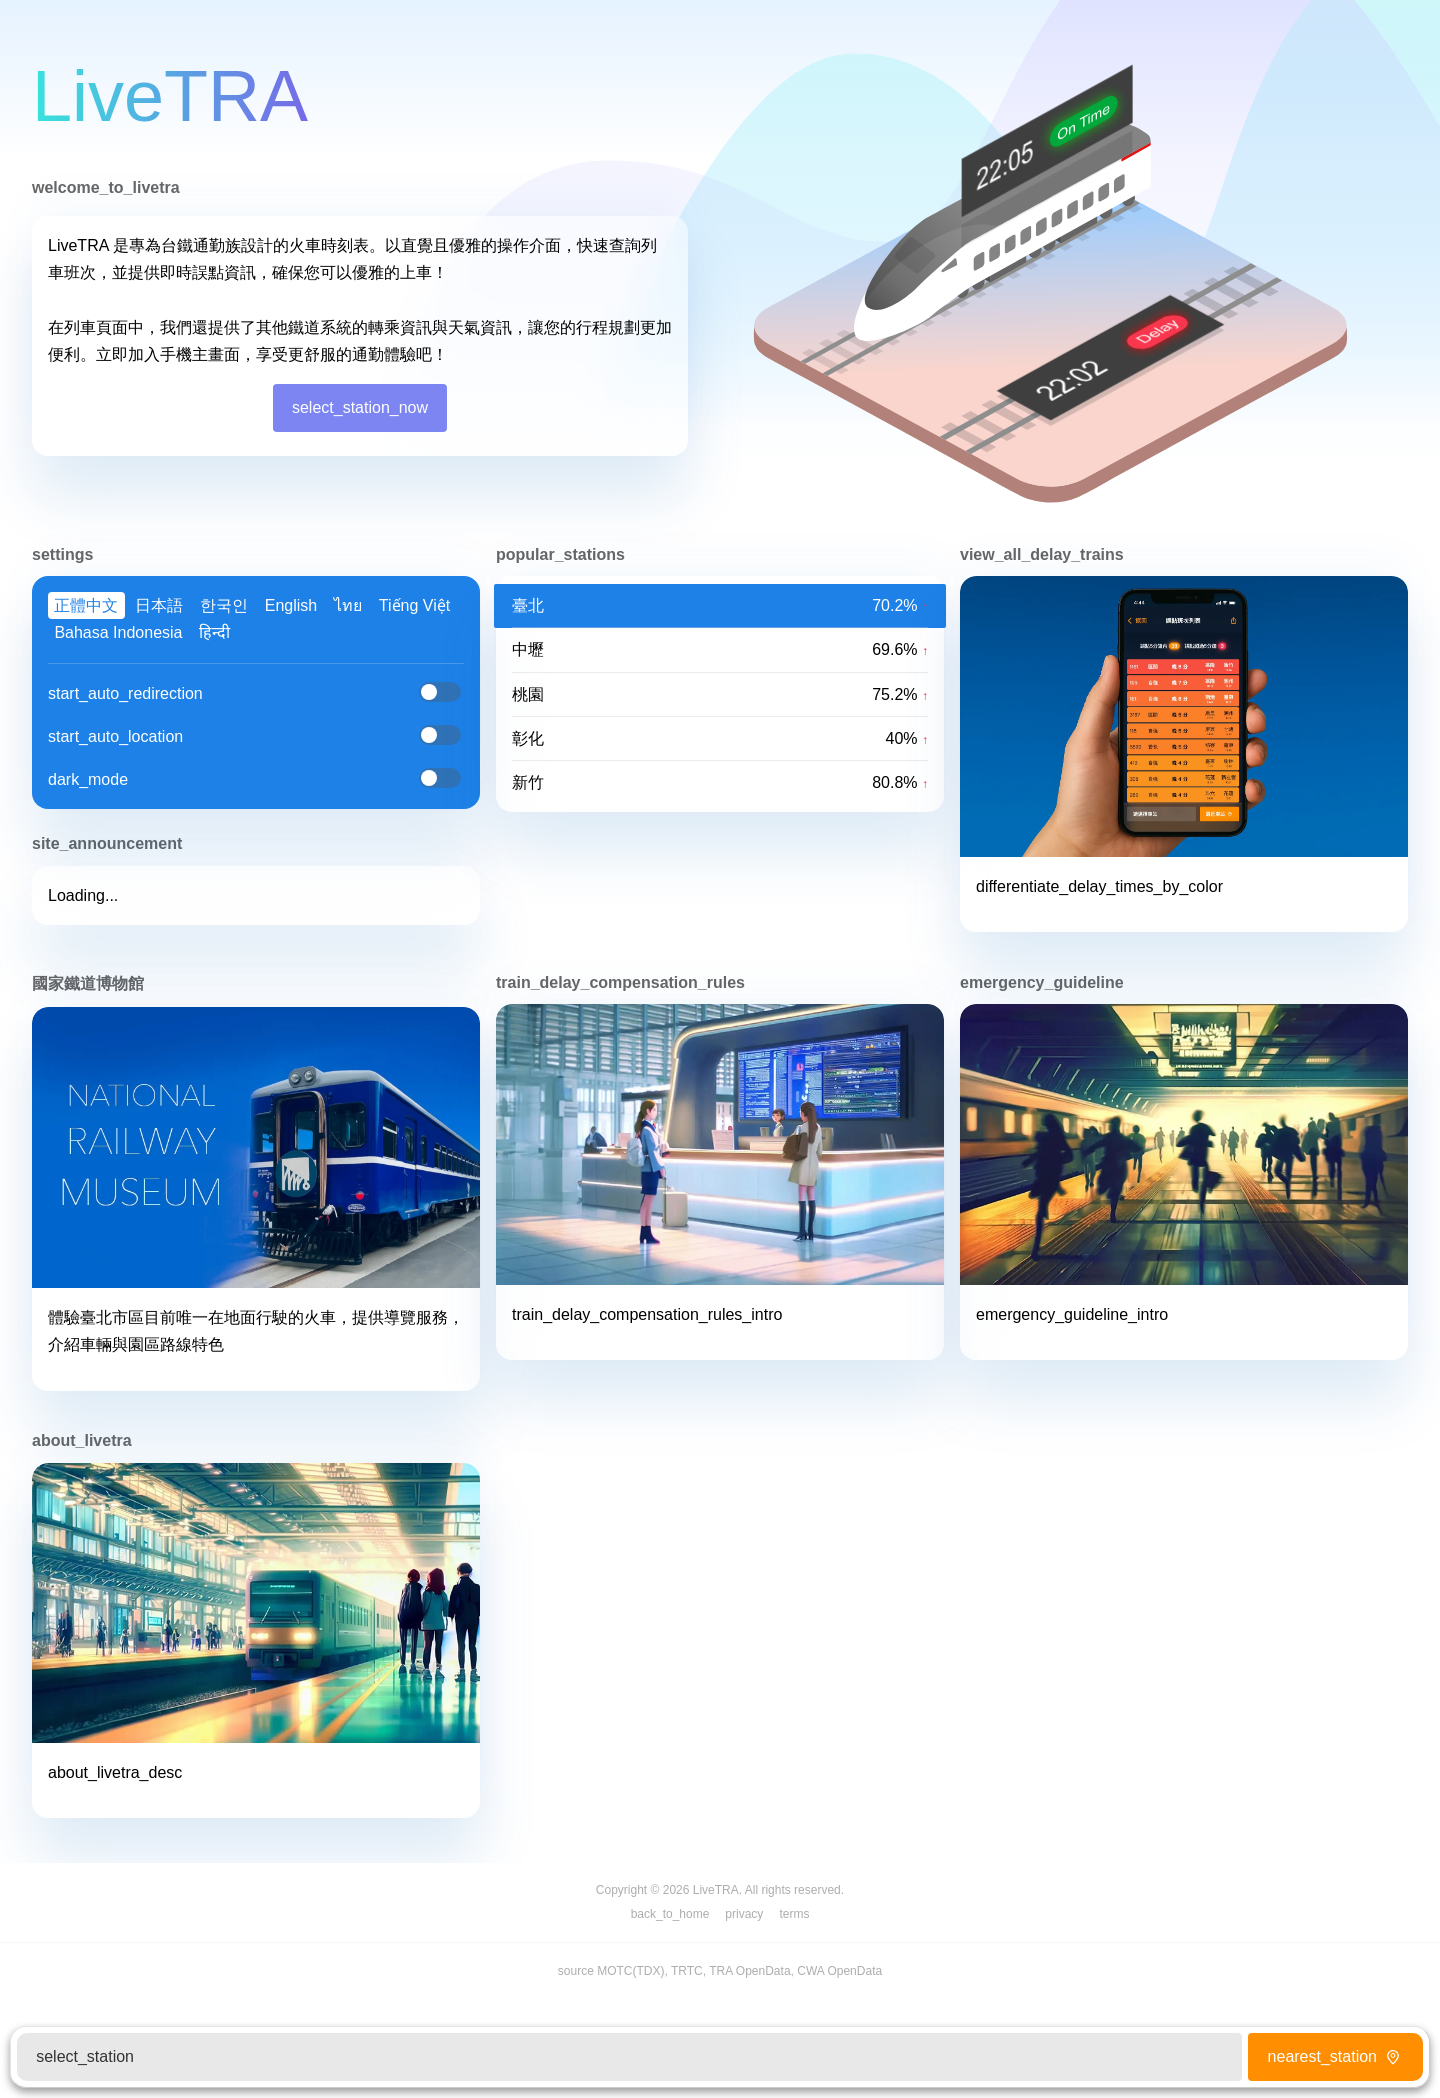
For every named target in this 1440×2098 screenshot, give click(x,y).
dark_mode (88, 779)
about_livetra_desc (115, 1772)
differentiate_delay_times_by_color (1099, 886)
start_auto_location (115, 736)
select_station (85, 2056)
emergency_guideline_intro (1072, 1314)
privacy (744, 1914)
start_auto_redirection (125, 693)
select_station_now (360, 407)
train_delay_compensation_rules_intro (647, 1314)
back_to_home (670, 1914)
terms (794, 1914)
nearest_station (1336, 2056)
